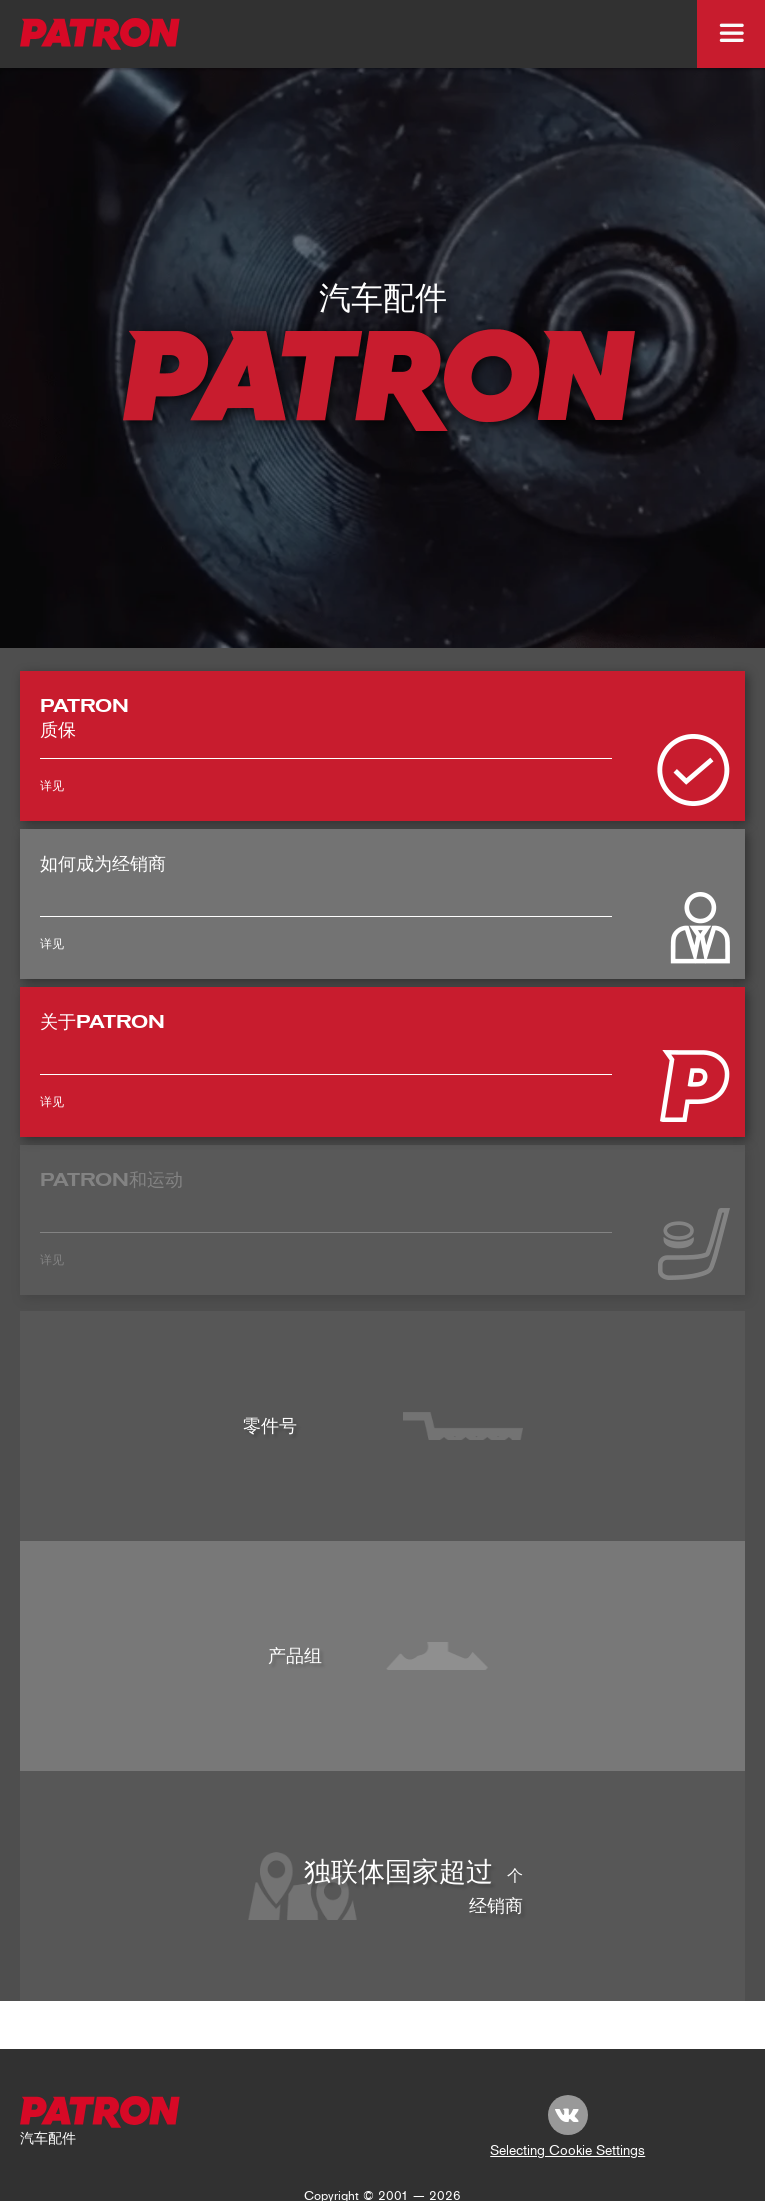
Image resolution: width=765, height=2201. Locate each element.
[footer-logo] (101, 2112)
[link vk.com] (568, 2115)
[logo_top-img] (101, 34)
